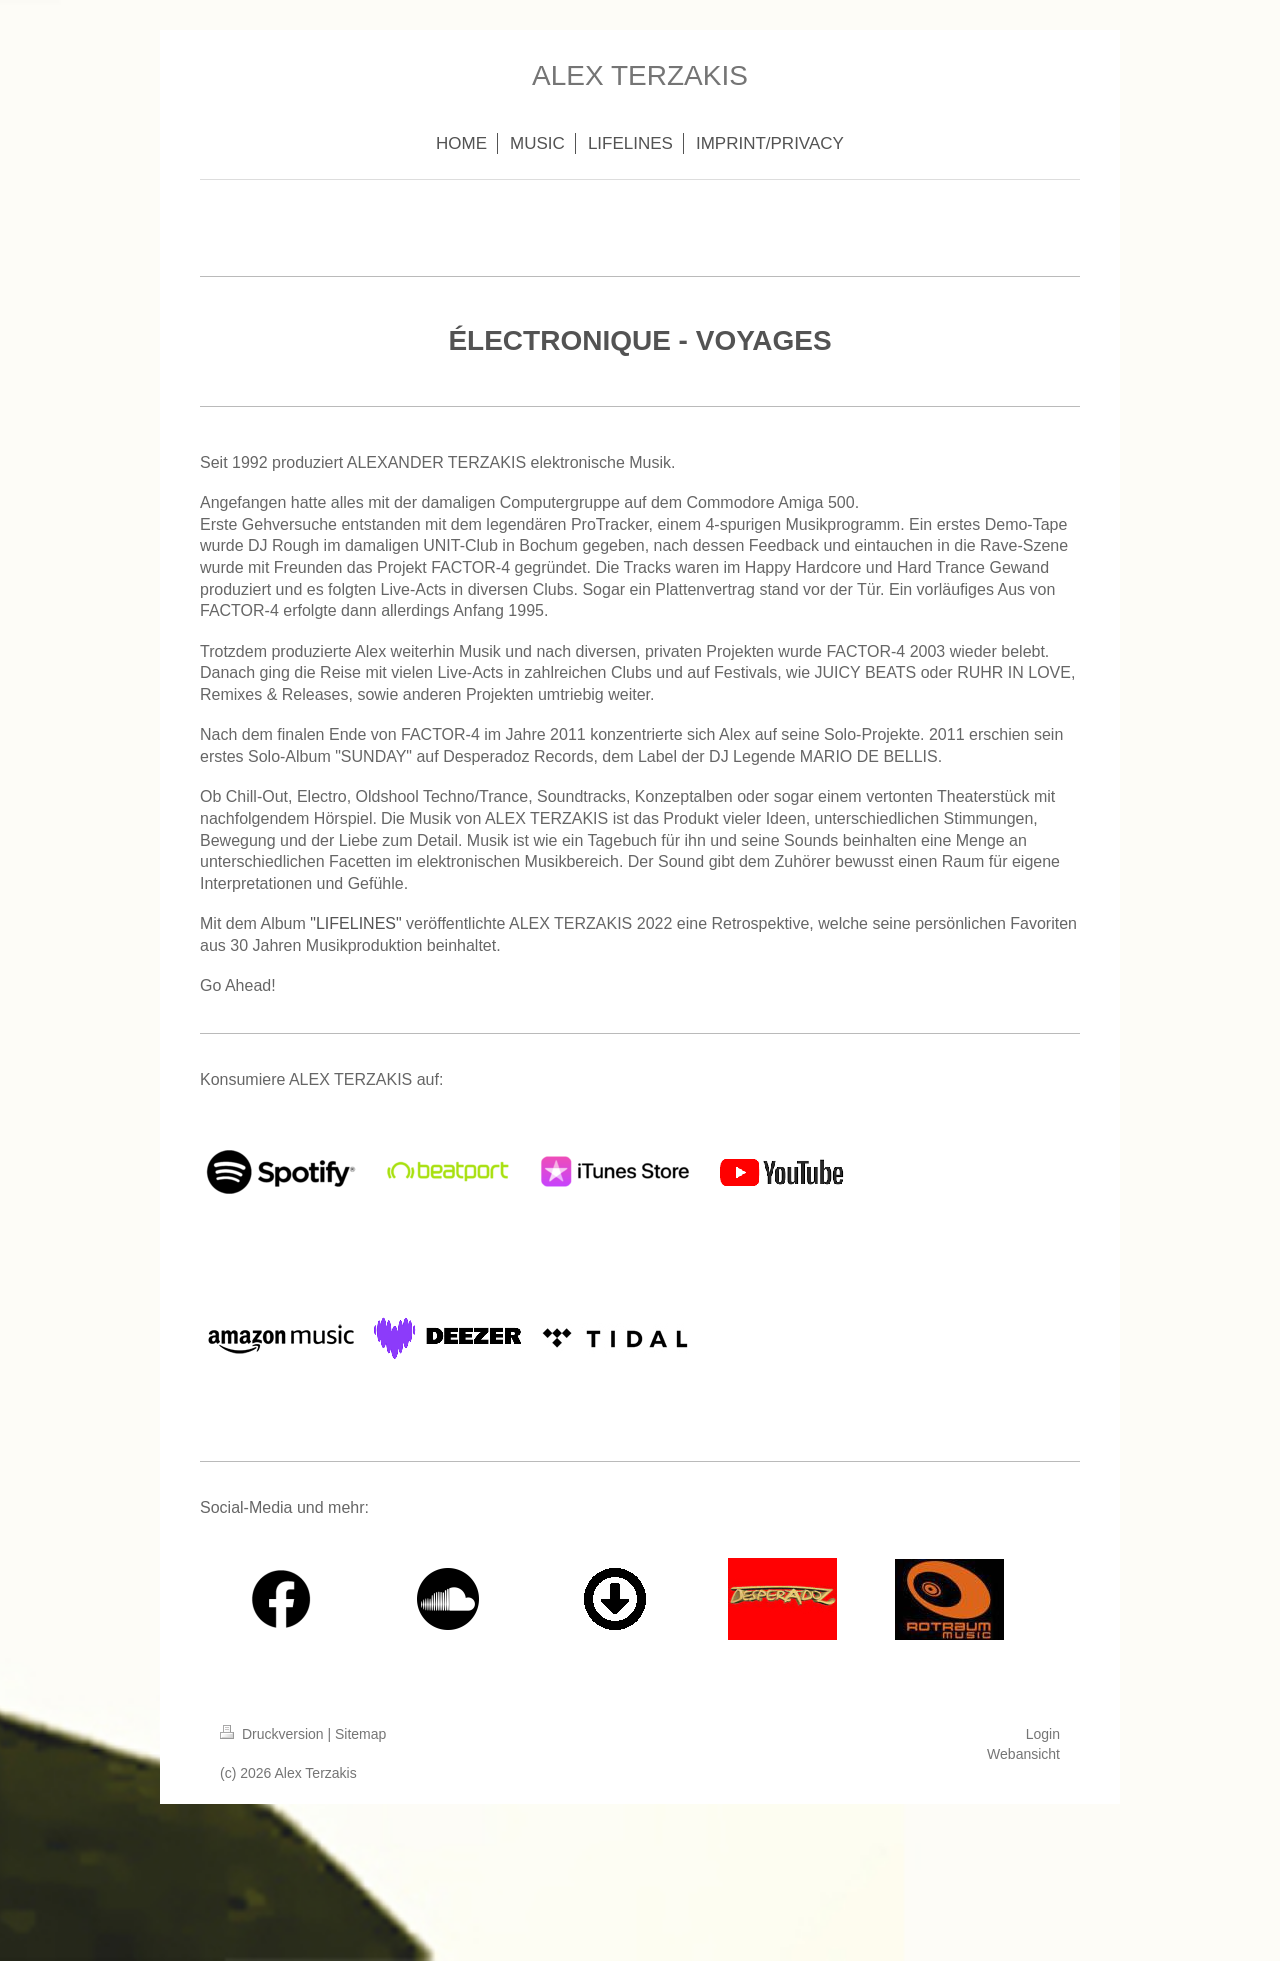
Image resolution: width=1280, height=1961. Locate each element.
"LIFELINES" (355, 923)
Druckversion (273, 1734)
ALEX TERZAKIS (640, 75)
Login (1043, 1734)
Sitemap (360, 1734)
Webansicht (1023, 1754)
